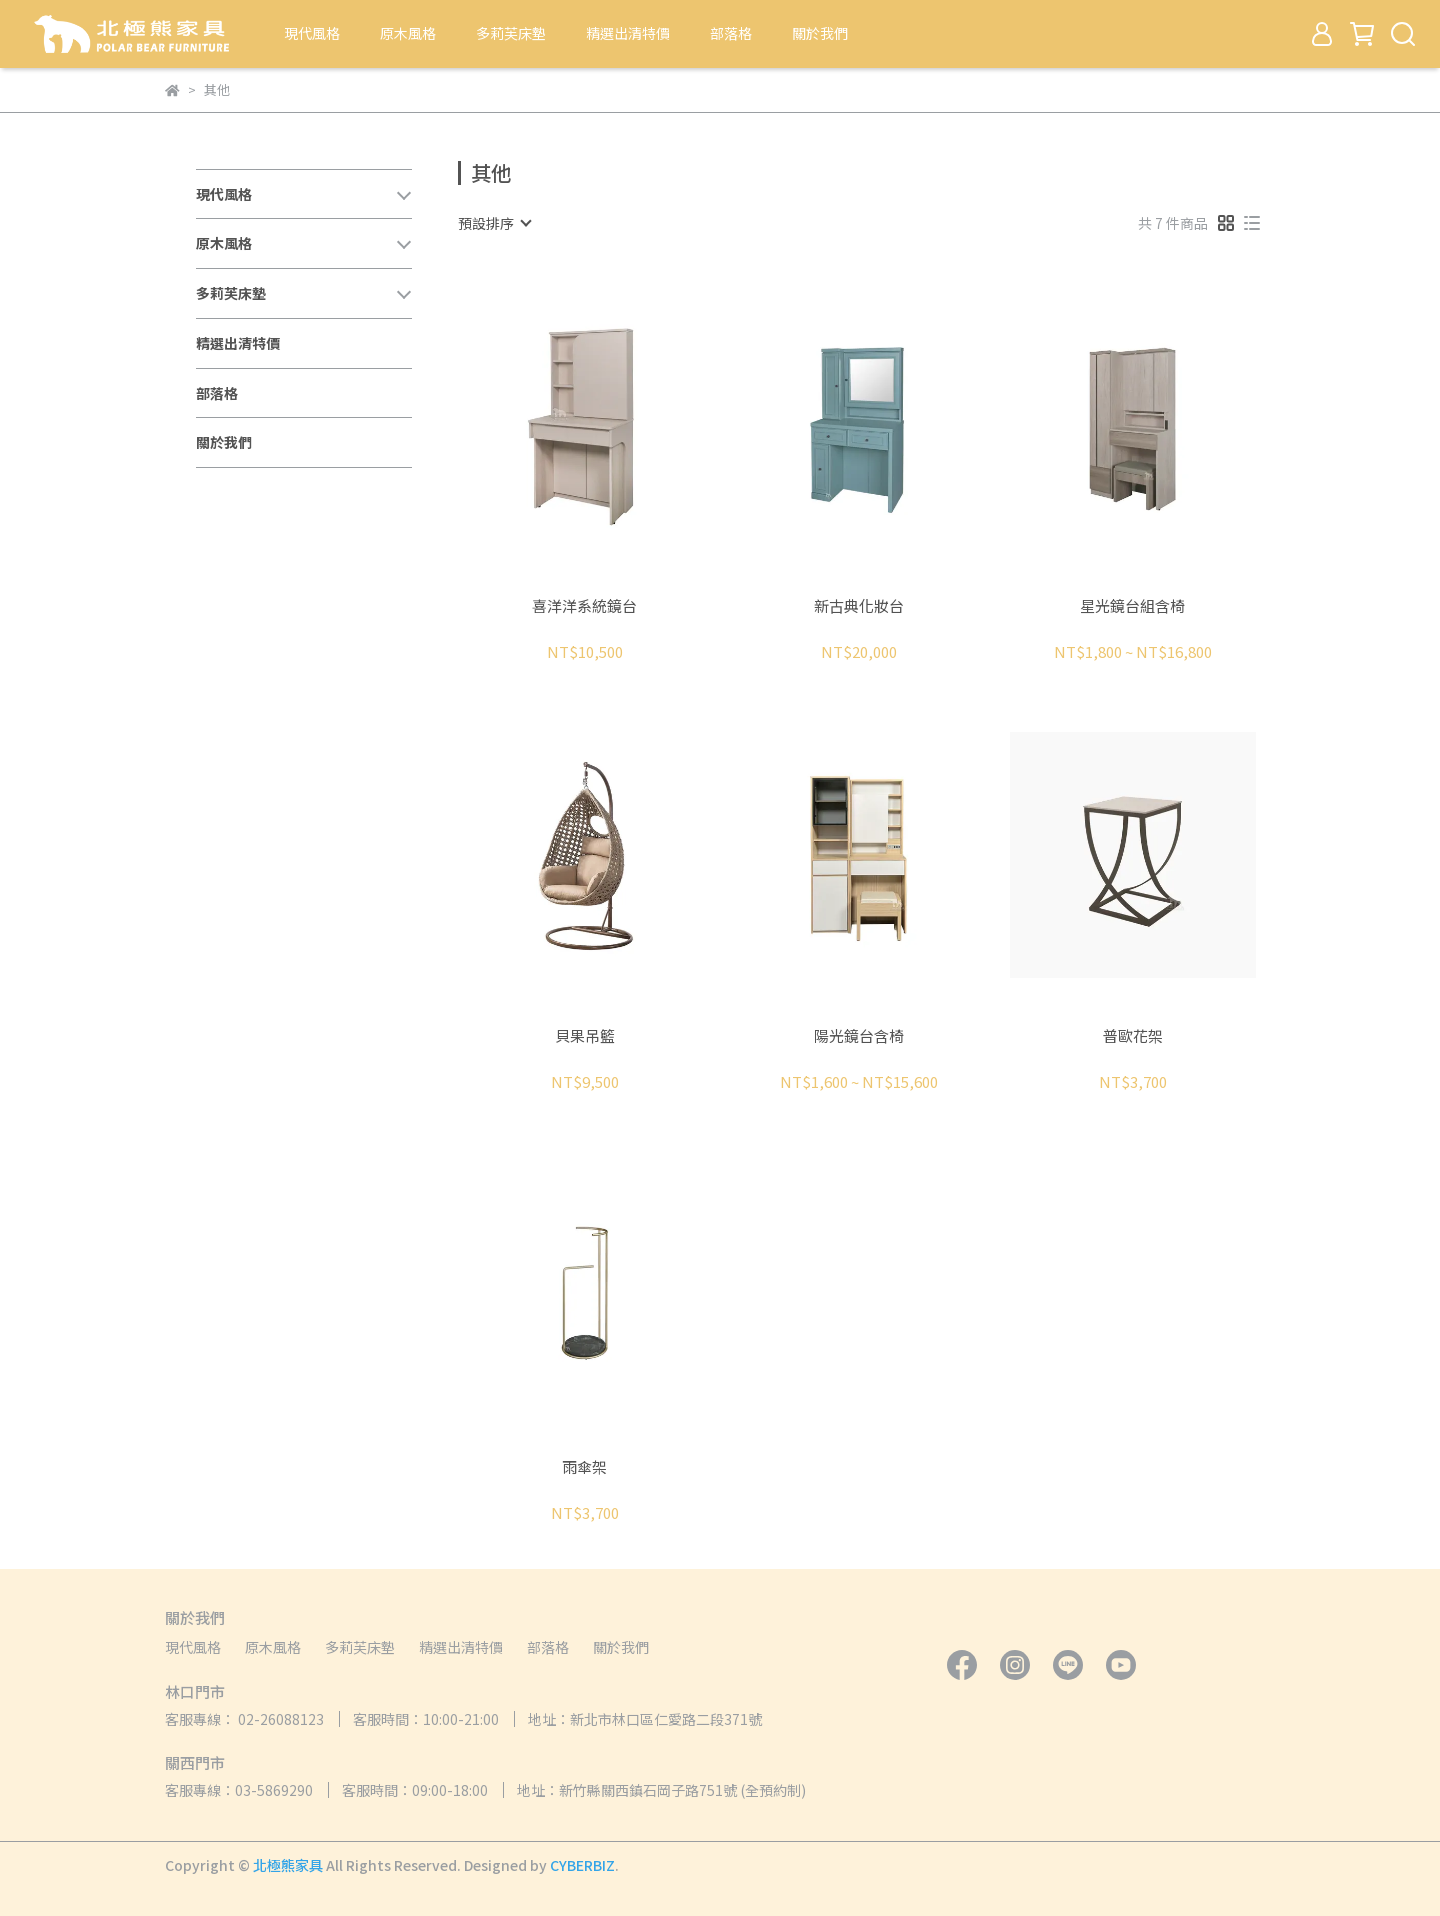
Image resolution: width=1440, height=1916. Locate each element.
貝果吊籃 (585, 1036)
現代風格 (312, 33)
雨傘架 (584, 1467)
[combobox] (494, 223)
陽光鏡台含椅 (859, 1036)
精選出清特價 (628, 33)
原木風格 (408, 33)
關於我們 (820, 33)
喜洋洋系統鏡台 (584, 606)
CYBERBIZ (582, 1865)
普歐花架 (1133, 1036)
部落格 (731, 33)
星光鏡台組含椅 (1132, 606)
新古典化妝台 (859, 606)
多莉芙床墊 (511, 33)
